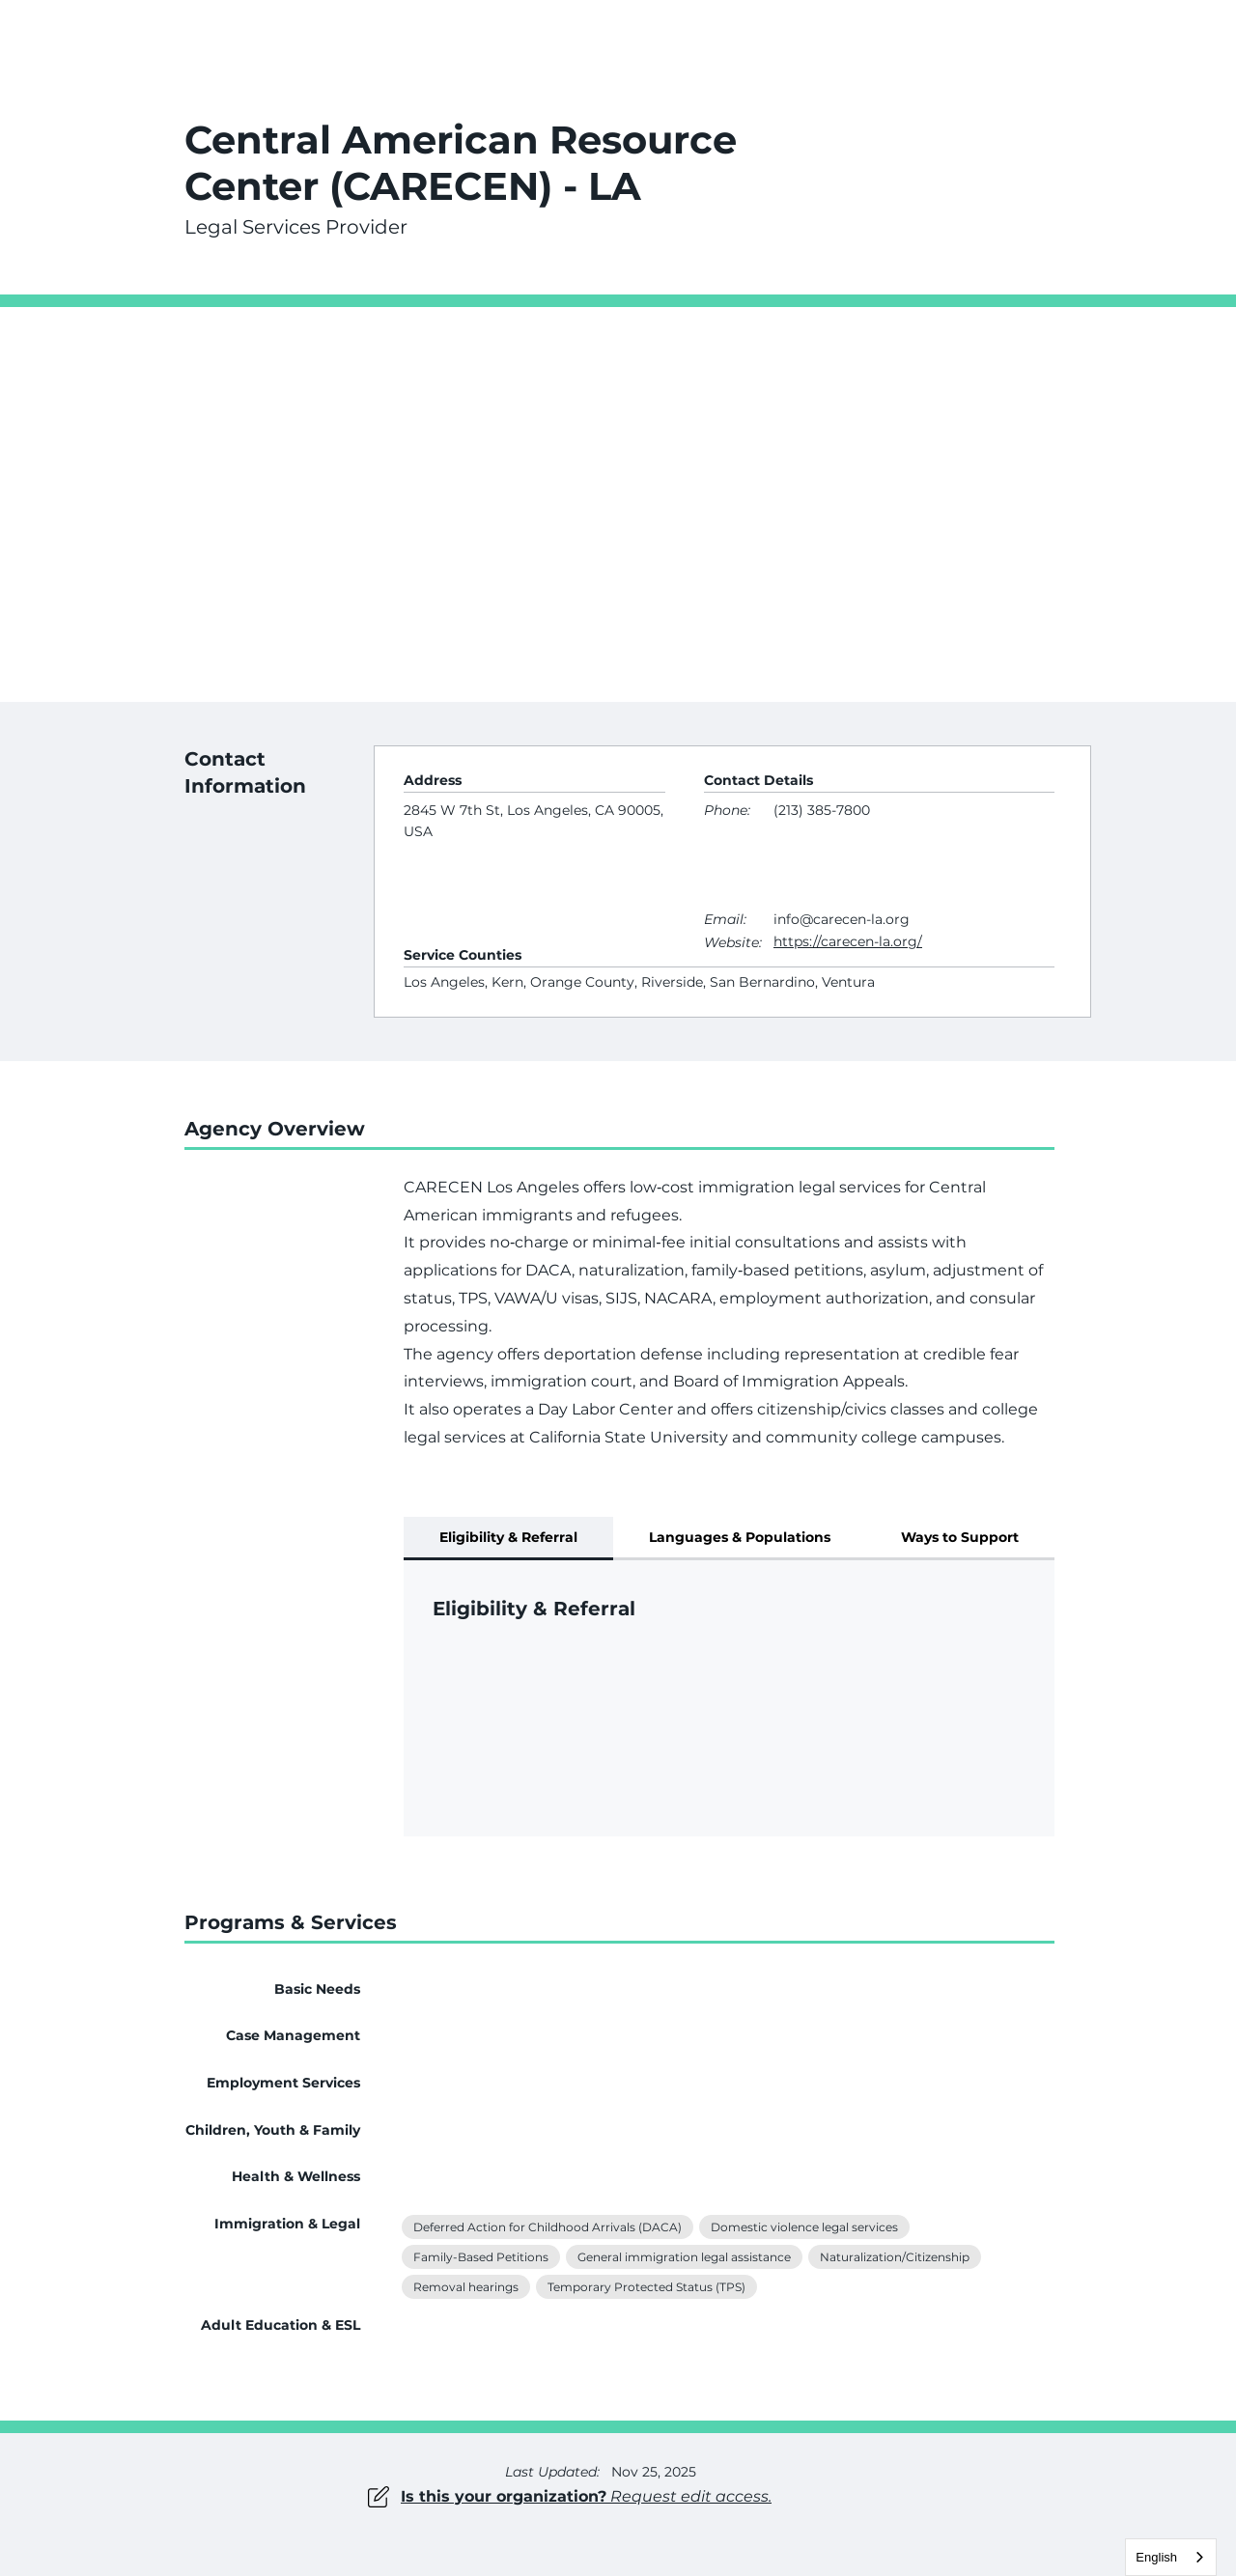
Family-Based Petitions (480, 2255)
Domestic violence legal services (804, 2225)
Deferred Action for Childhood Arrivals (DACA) (547, 2225)
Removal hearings (465, 2285)
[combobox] (1171, 2557)
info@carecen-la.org (841, 919)
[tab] (508, 1538)
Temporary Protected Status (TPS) (646, 2285)
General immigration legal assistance (683, 2255)
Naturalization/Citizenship (894, 2255)
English (1156, 2557)
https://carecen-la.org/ (847, 941)
